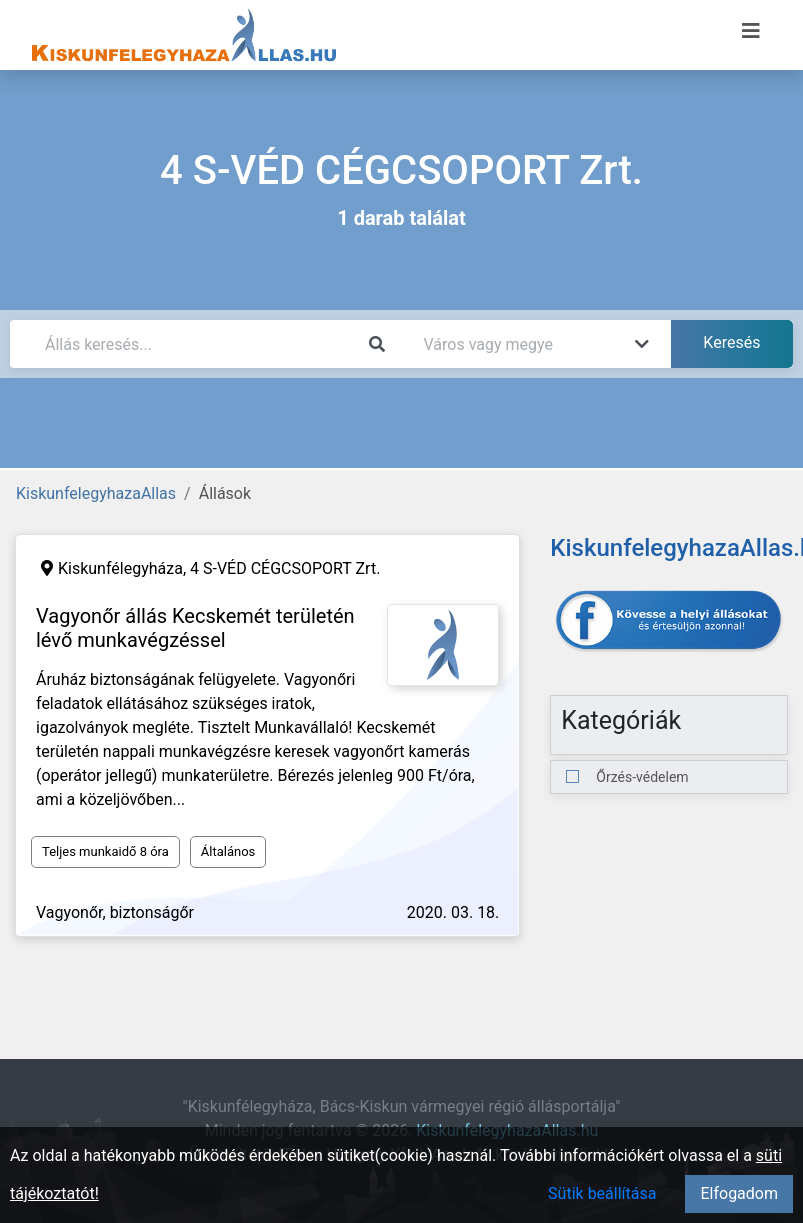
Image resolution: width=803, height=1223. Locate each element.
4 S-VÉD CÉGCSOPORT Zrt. (285, 568)
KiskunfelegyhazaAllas (96, 493)
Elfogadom (739, 1193)
